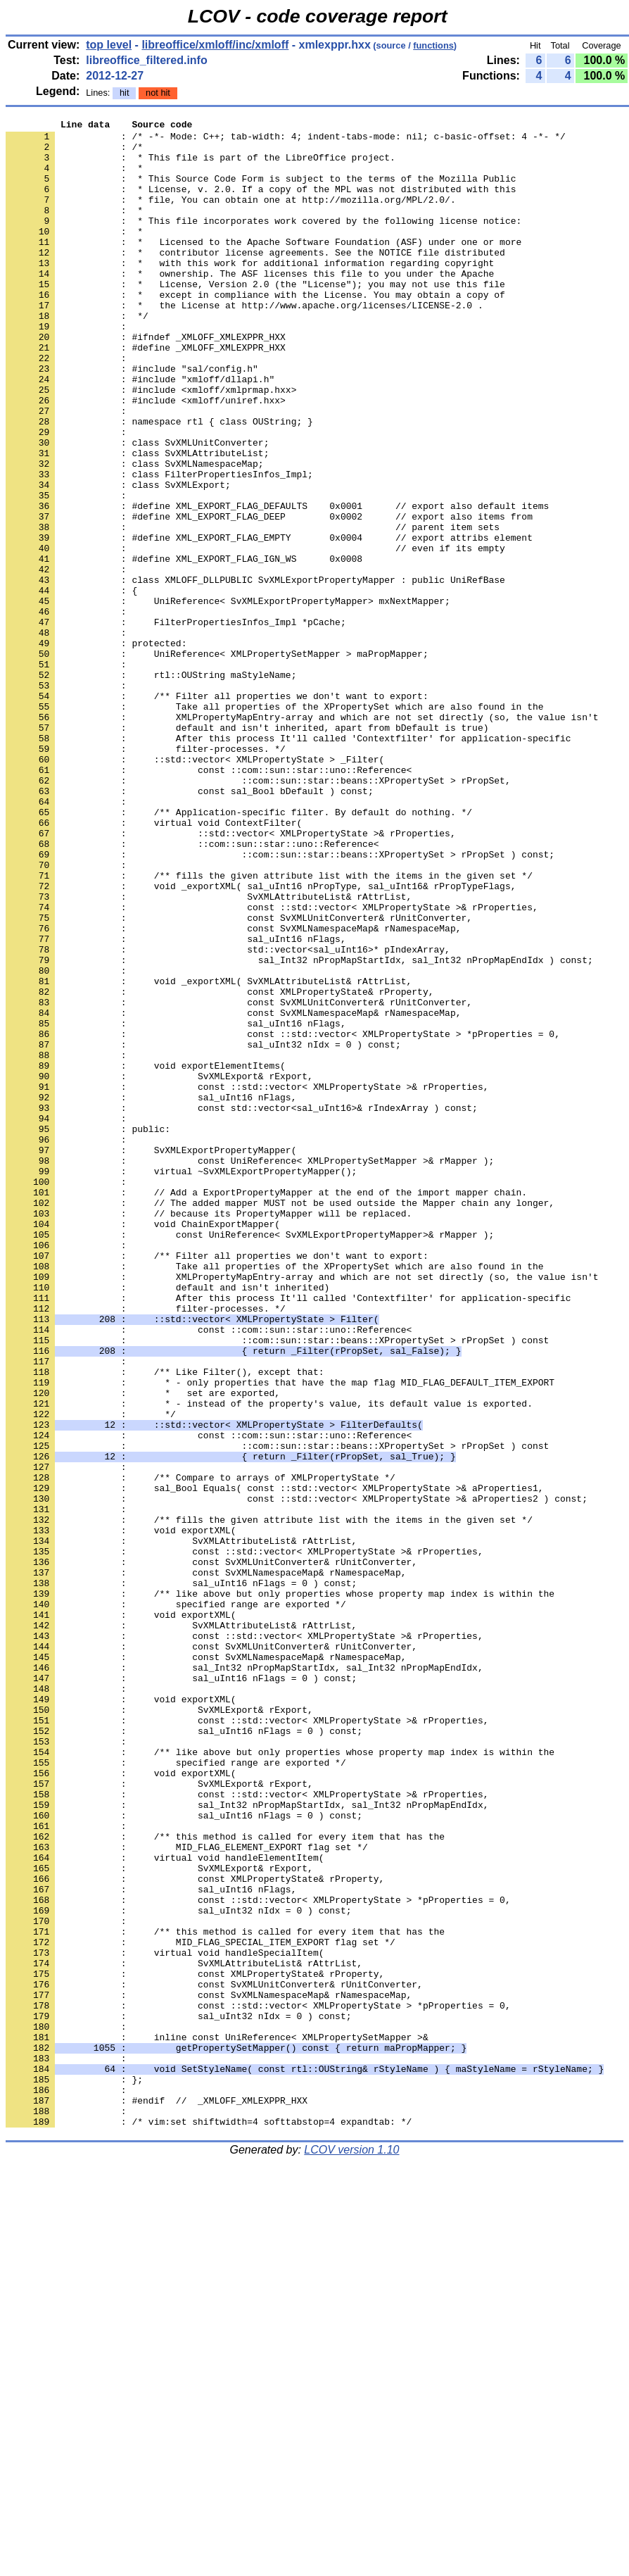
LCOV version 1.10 (351, 2551)
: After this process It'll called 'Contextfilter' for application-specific (288, 1534)
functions (433, 45)
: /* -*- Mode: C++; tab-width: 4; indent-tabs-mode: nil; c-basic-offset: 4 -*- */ (286, 140)
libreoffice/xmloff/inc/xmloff (214, 45)
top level (109, 45)
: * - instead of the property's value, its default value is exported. (269, 1660)
